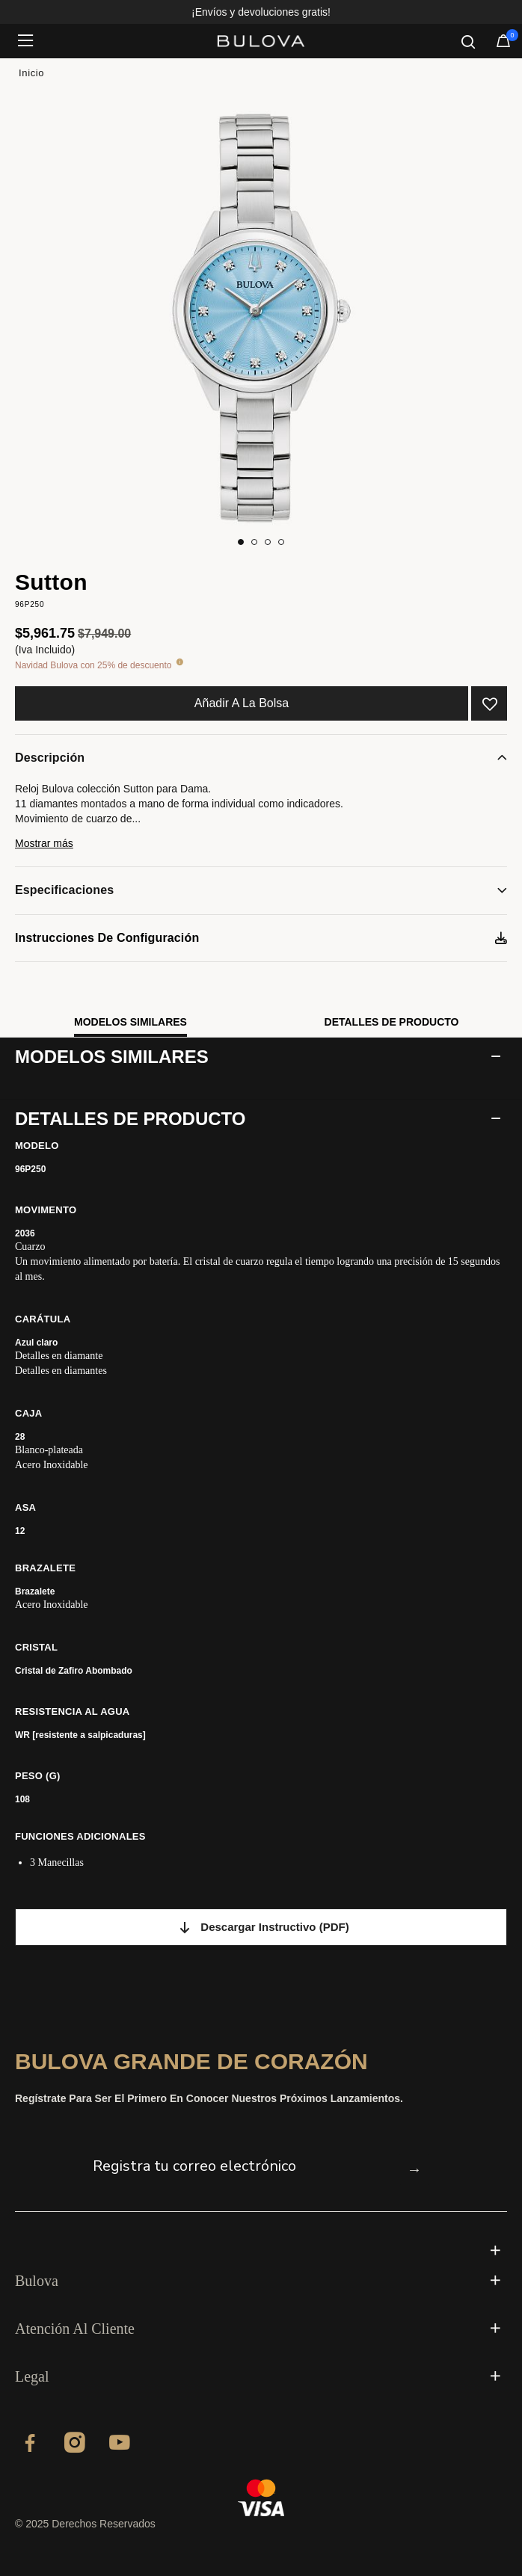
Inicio (31, 72)
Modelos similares (130, 1022)
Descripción (50, 757)
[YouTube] (120, 2445)
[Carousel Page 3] (268, 542)
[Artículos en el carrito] (503, 44)
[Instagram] (75, 2445)
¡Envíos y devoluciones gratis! (261, 12)
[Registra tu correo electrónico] (246, 2166)
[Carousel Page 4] (281, 542)
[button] (261, 850)
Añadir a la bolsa (241, 703)
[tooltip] (179, 663)
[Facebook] (30, 2445)
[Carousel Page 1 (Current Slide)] (241, 542)
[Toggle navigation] (30, 41)
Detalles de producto (392, 1022)
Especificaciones (64, 890)
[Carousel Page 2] (254, 542)
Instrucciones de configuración (107, 937)
